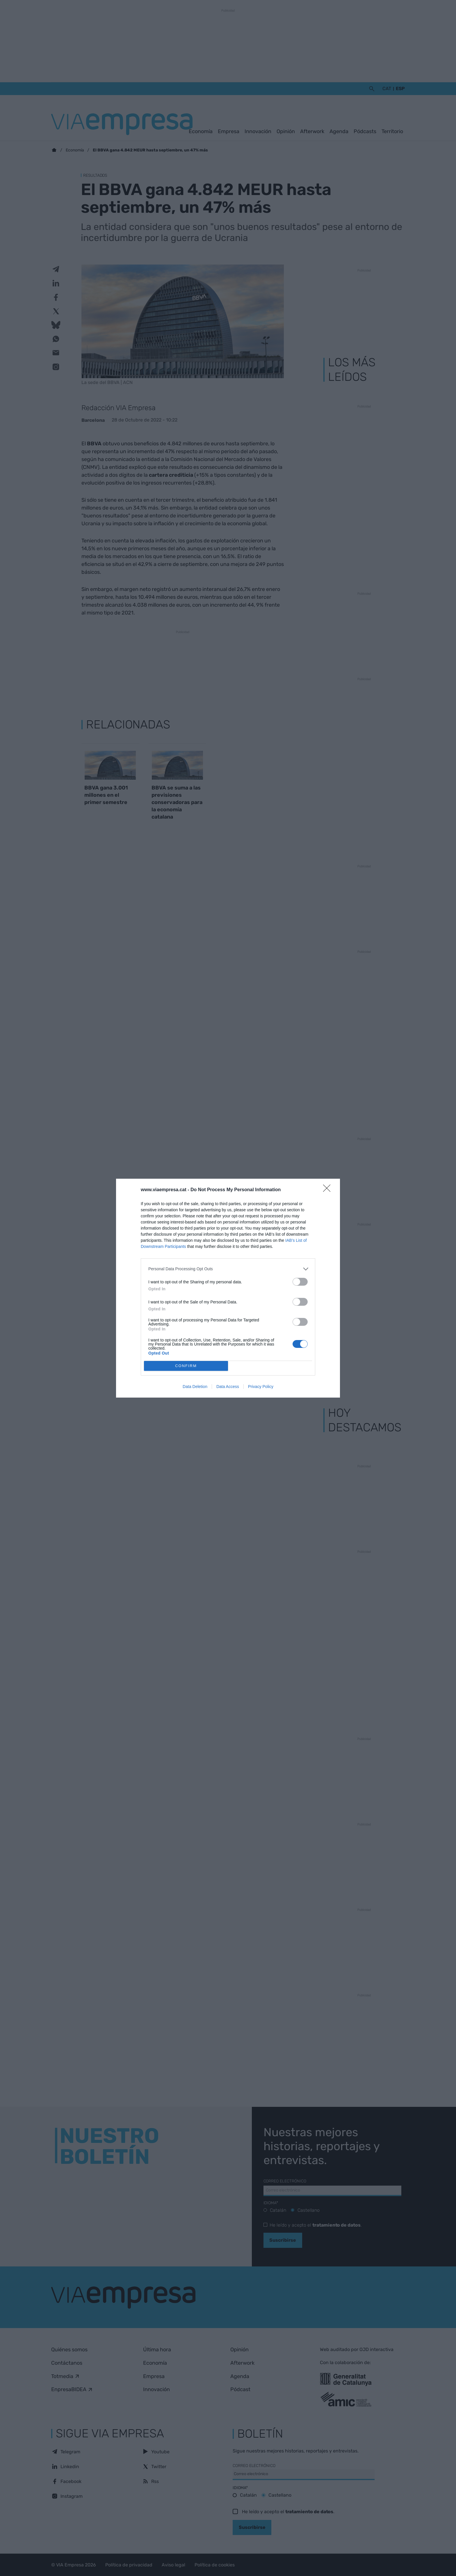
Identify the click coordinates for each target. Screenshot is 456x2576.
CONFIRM (186, 1366)
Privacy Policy (260, 1386)
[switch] (300, 1282)
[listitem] (228, 1269)
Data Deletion (195, 1386)
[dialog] (228, 1288)
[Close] (328, 1190)
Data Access (227, 1386)
